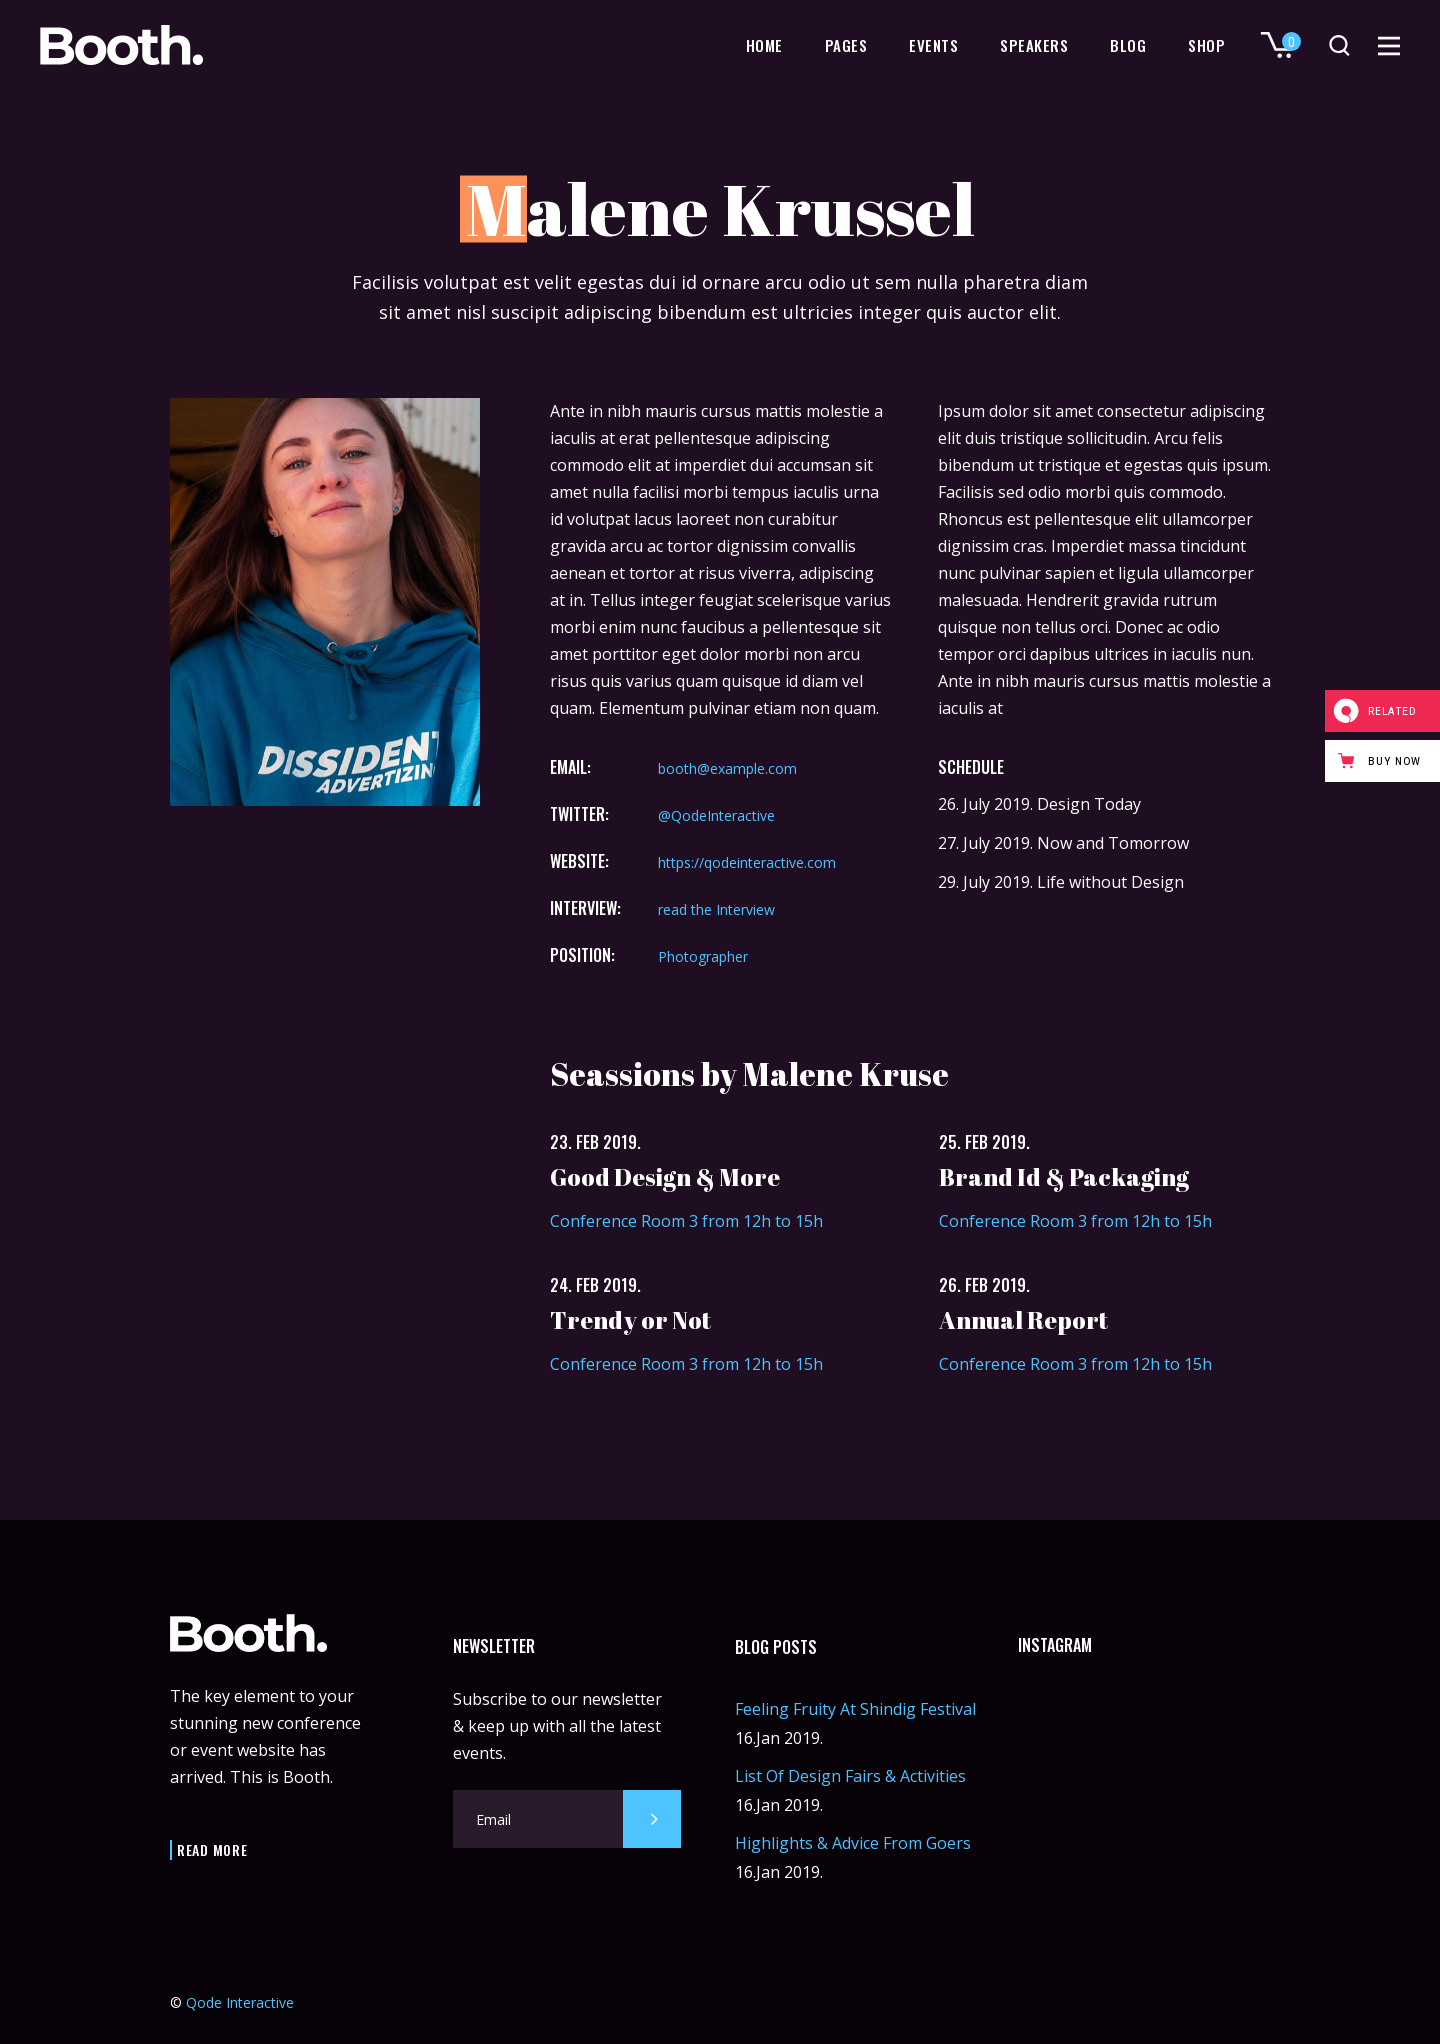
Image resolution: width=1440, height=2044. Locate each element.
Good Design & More (665, 1177)
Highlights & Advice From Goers (853, 1843)
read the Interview (716, 909)
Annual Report (1023, 1320)
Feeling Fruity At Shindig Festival (855, 1709)
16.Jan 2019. (779, 1738)
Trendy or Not (630, 1320)
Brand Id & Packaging (1064, 1177)
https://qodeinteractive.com (747, 862)
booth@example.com (727, 768)
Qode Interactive (240, 2002)
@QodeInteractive (716, 815)
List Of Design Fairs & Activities (850, 1776)
